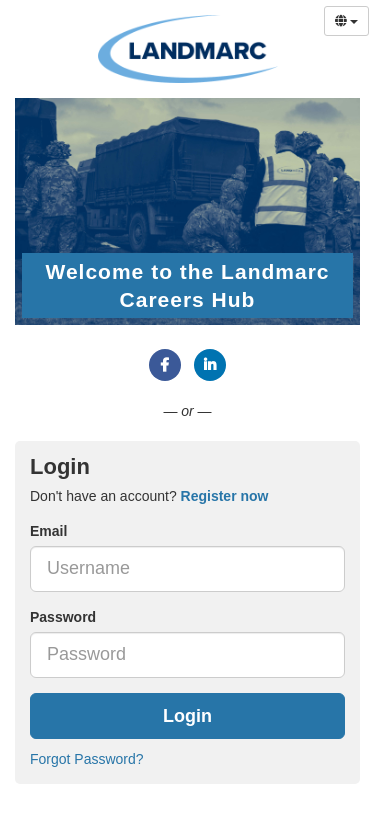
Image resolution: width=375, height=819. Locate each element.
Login (187, 716)
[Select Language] (346, 21)
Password (63, 617)
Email (48, 531)
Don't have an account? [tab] (149, 496)
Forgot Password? (87, 759)
